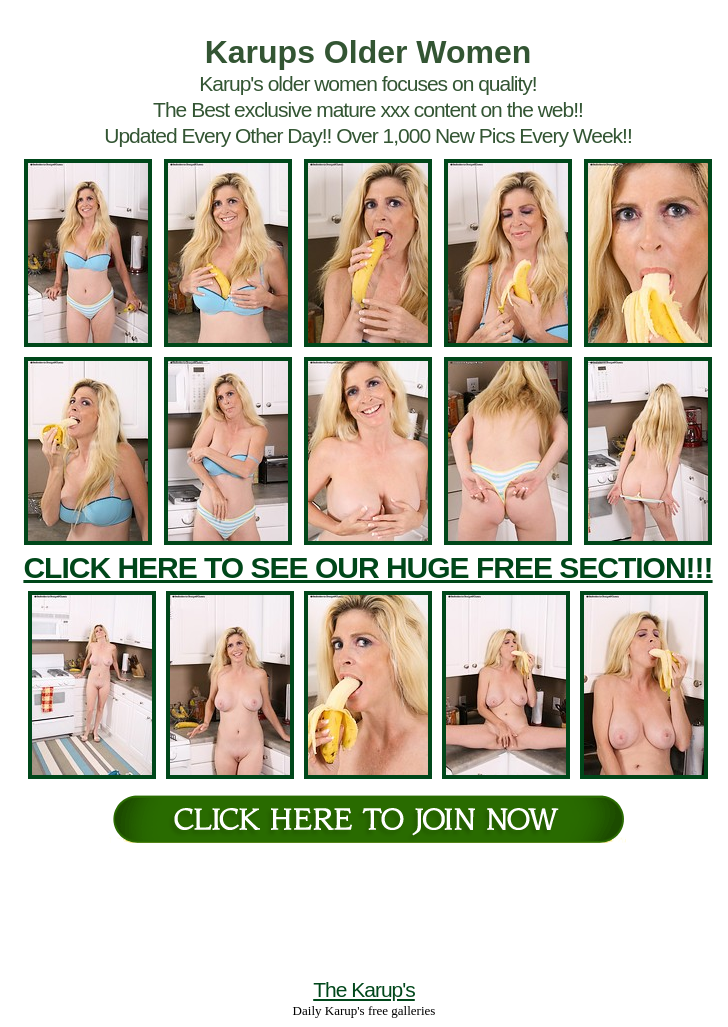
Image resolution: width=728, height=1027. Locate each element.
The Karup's (364, 989)
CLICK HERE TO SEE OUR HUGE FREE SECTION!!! (367, 567)
